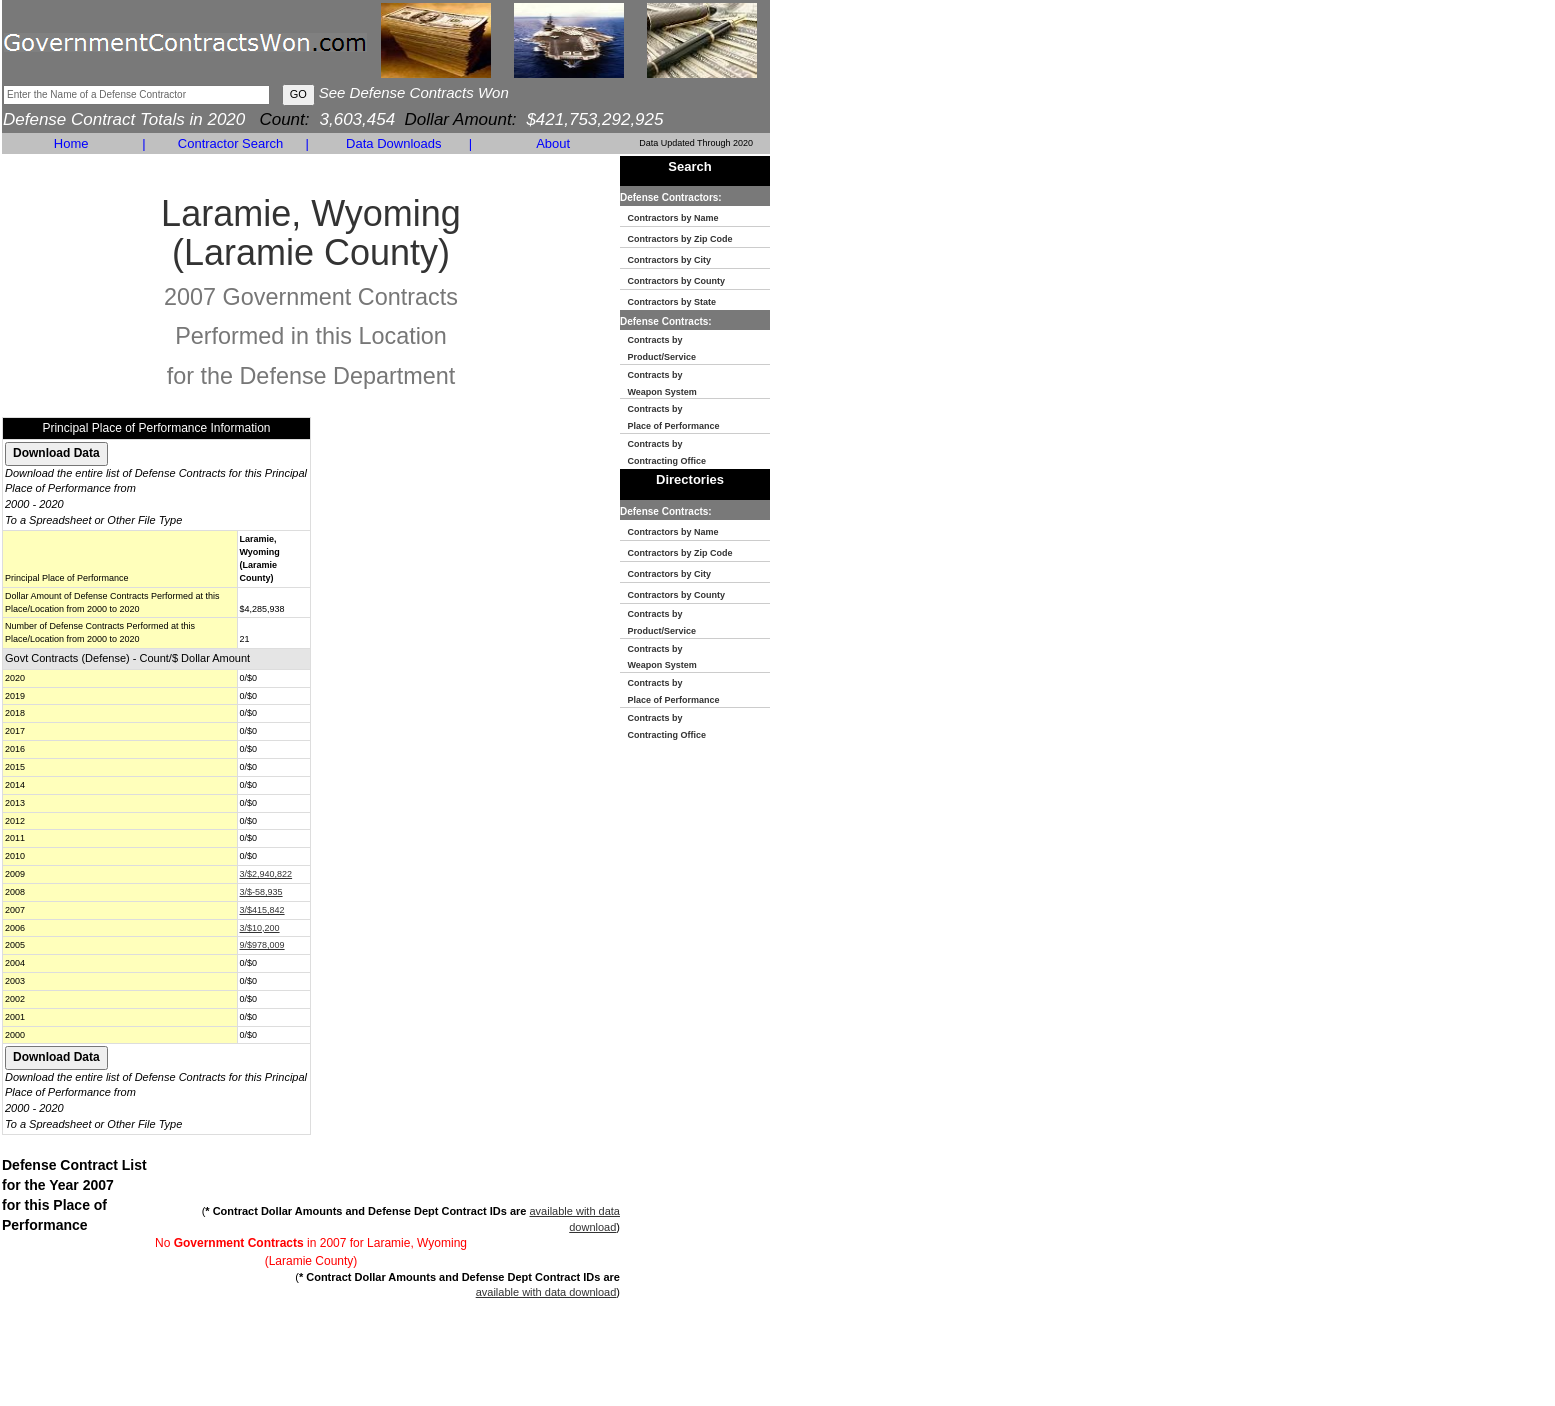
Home (71, 143)
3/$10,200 (260, 928)
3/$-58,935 (261, 892)
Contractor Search (231, 143)
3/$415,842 (262, 910)
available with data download (546, 1292)
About (553, 143)
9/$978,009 (262, 945)
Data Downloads (393, 143)
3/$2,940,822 (266, 874)
